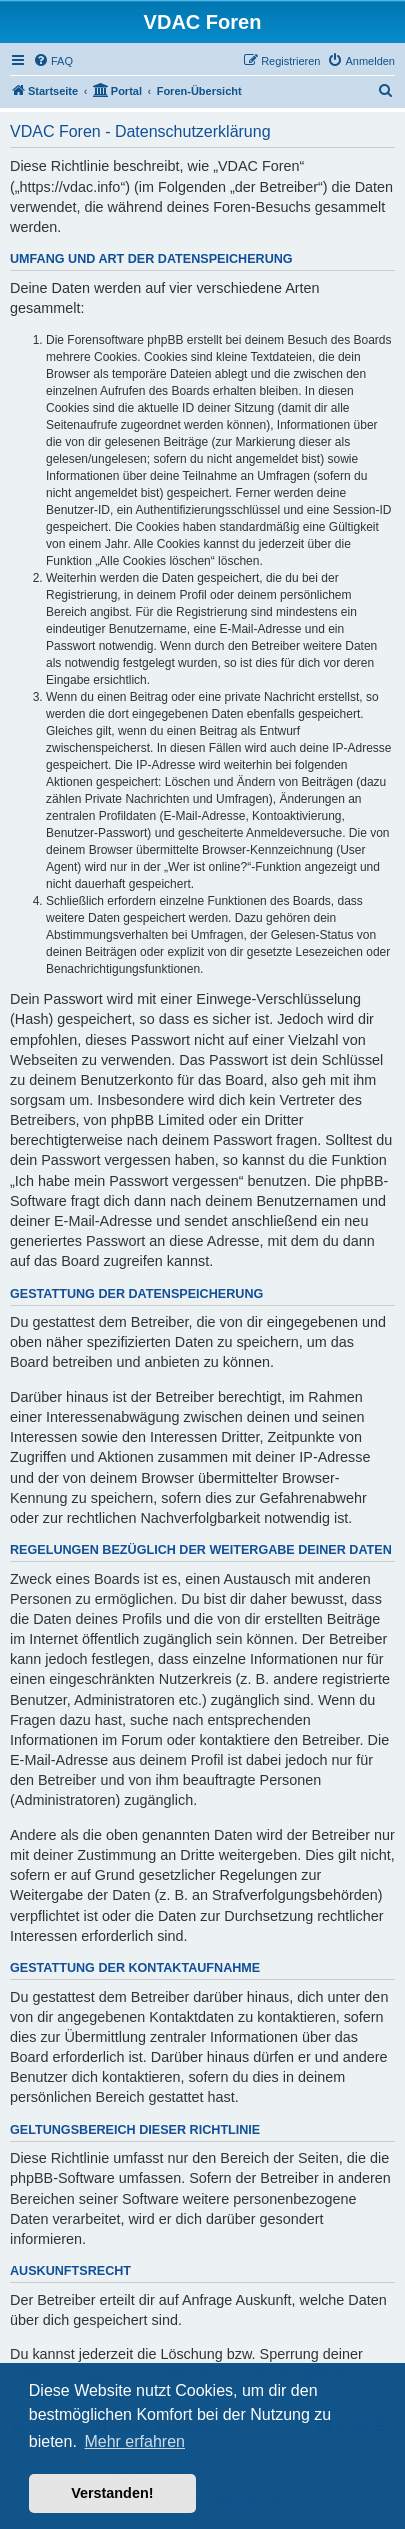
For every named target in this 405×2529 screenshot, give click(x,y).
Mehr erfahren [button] (134, 2441)
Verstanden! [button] (112, 2493)
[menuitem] (53, 61)
